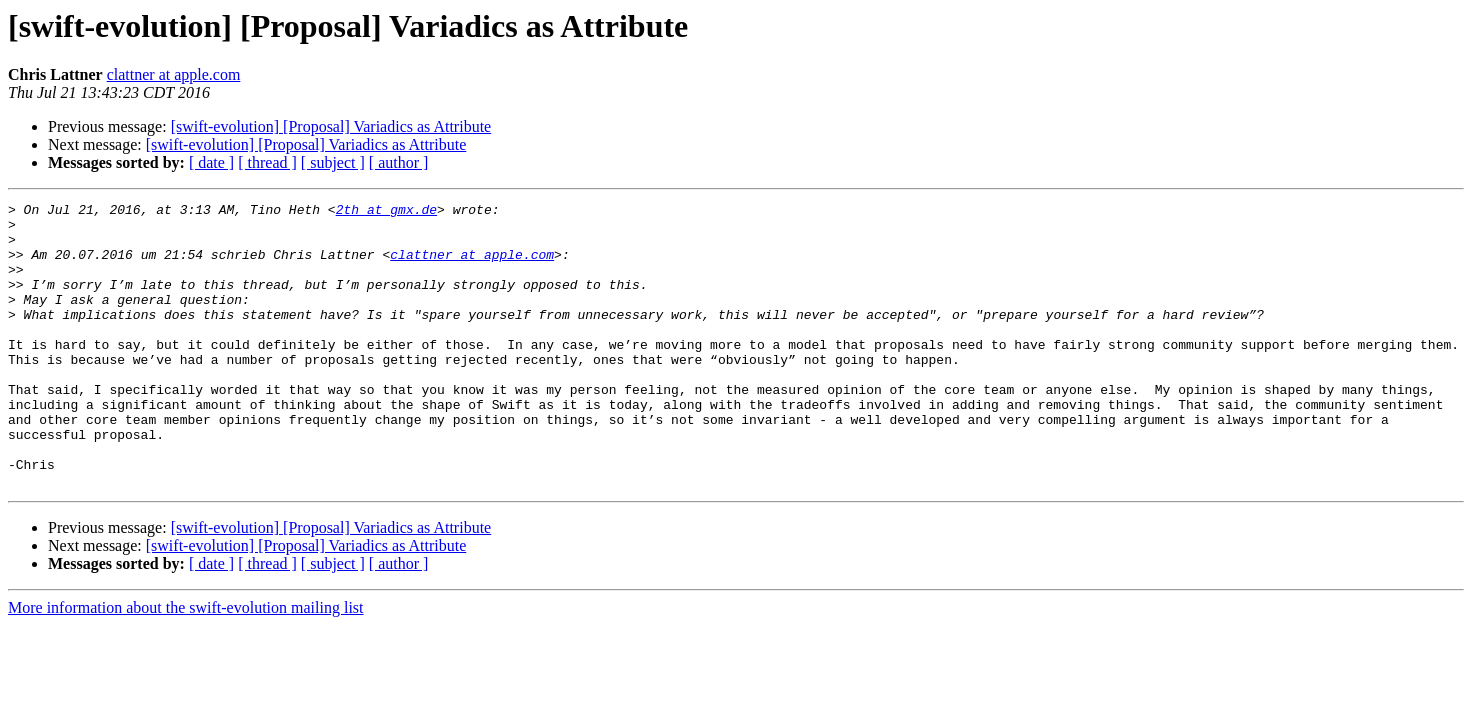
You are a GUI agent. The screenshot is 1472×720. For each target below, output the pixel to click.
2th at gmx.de (386, 212)
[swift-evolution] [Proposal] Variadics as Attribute (331, 126)
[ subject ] (333, 162)
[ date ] (211, 162)
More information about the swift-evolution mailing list (186, 664)
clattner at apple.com (174, 74)
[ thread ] (267, 162)
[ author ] (399, 162)
